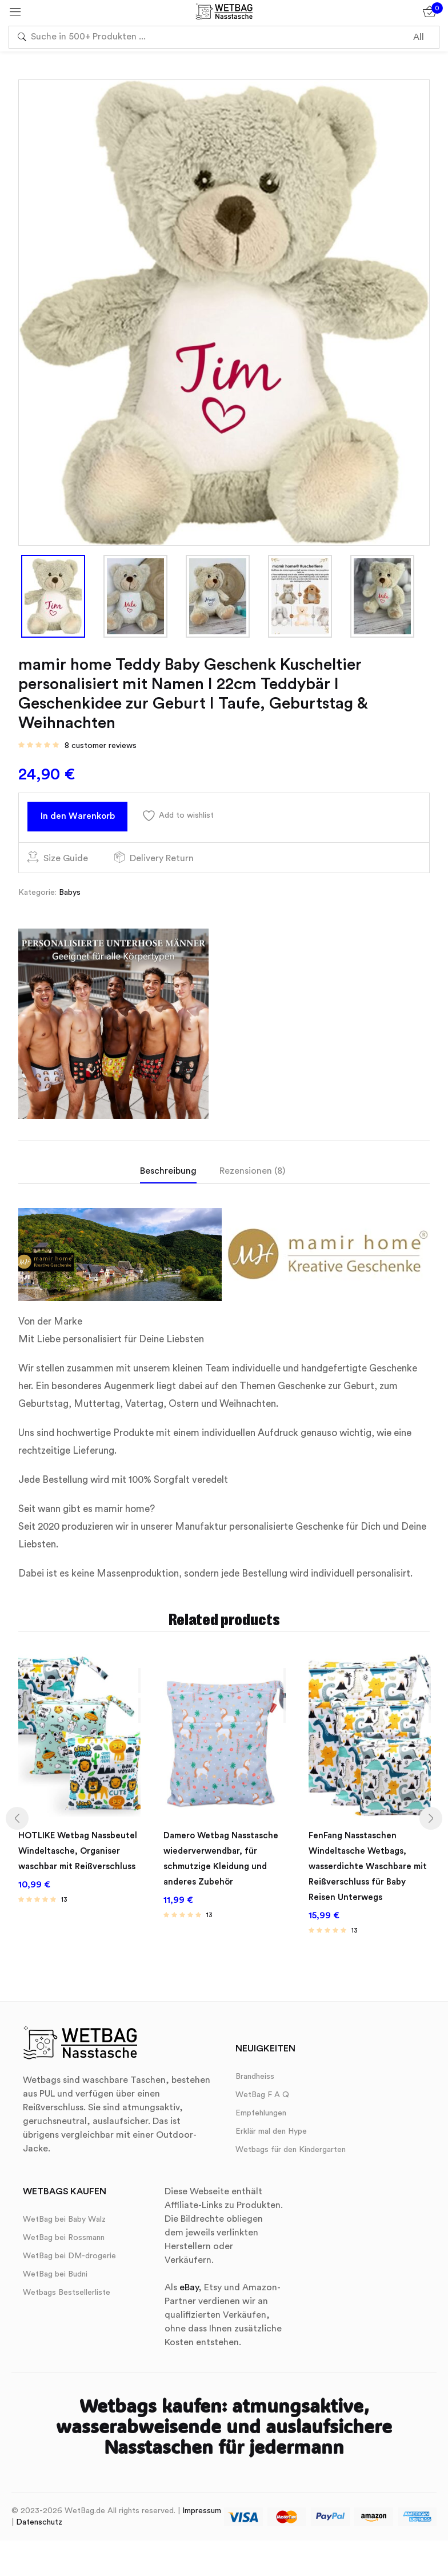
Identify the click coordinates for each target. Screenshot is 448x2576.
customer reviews (101, 745)
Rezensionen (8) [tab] (252, 1173)
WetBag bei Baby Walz (64, 2222)
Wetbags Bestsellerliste (66, 2295)
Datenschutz (39, 2525)
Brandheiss (254, 2079)
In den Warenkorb (81, 817)
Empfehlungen (260, 2116)
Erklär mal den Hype (271, 2134)
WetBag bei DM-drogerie (69, 2259)
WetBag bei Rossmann (64, 2241)
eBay (188, 2290)
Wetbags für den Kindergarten (290, 2153)
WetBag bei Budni (55, 2277)
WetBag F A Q (262, 2098)
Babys (70, 895)
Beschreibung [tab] (168, 1173)
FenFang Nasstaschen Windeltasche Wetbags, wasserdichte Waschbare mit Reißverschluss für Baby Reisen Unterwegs (368, 1863)
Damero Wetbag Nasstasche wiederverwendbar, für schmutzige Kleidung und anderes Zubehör (218, 1863)
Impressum (201, 2514)
